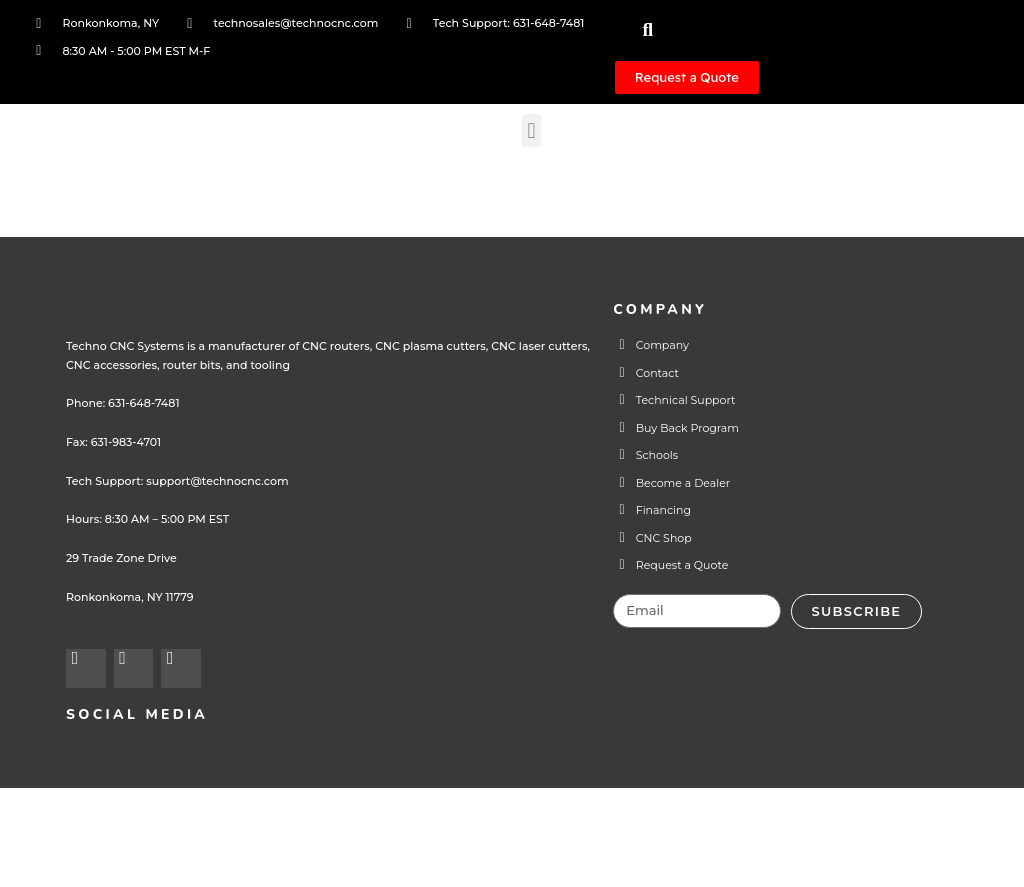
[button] (538, 151)
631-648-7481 (143, 483)
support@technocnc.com (214, 561)
